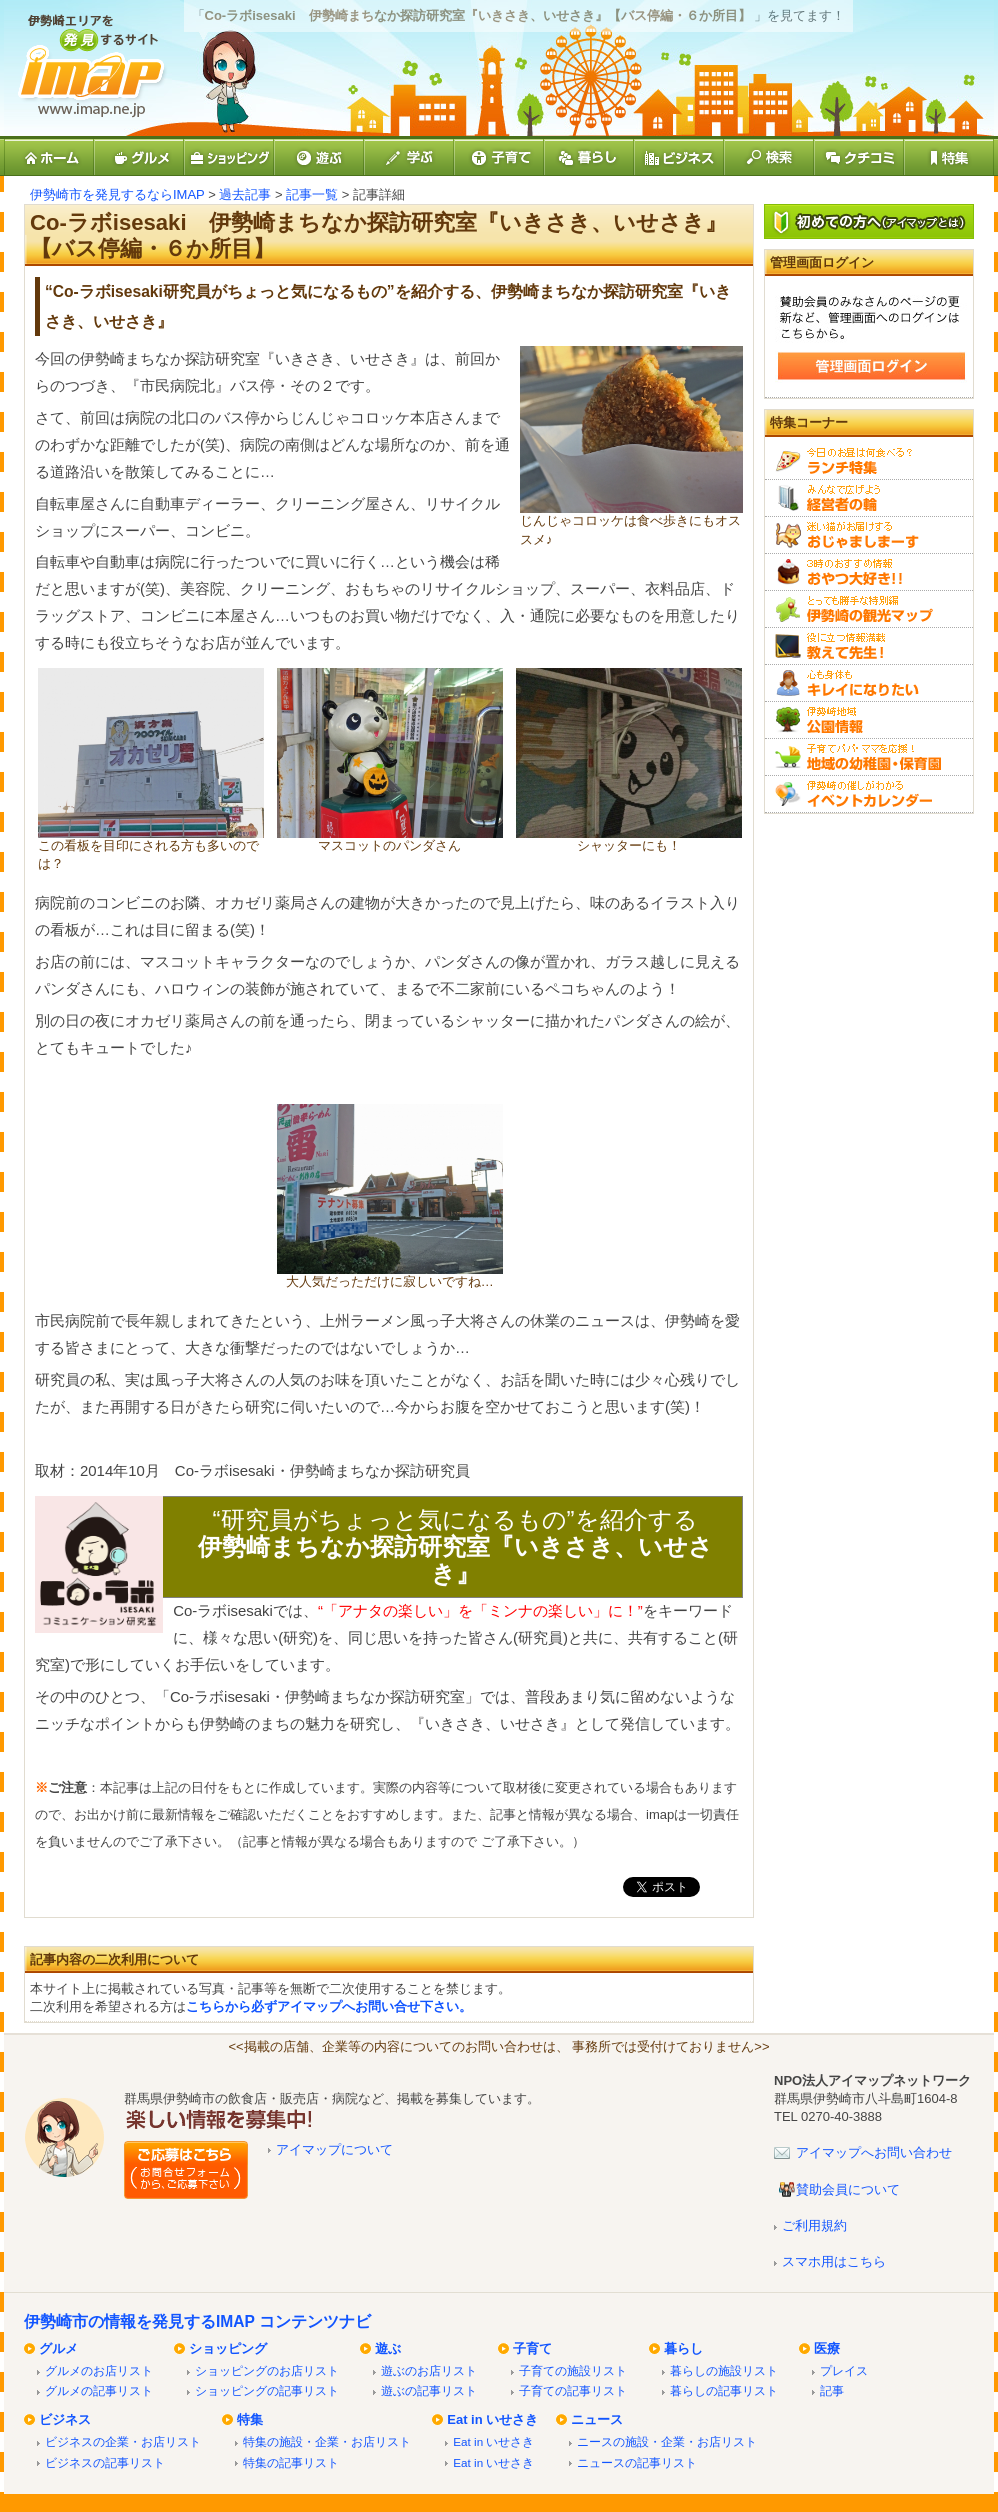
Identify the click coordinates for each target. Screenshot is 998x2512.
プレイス (844, 2370)
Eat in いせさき (492, 2419)
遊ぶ (388, 2348)
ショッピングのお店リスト (267, 2370)
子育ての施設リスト (573, 2370)
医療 (827, 2348)
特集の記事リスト (291, 2462)
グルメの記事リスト (99, 2390)
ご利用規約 (814, 2225)
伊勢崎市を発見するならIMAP (117, 194)
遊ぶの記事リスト (429, 2390)
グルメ (58, 2348)
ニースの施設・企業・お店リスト (667, 2441)
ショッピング (228, 2348)
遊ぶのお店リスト (429, 2370)
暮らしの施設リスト (724, 2370)
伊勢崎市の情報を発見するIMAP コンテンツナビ (197, 2321)
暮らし (683, 2348)
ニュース (597, 2419)
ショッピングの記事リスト (267, 2390)
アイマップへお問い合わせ (874, 2152)
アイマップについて (334, 2149)
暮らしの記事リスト (724, 2390)
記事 (832, 2390)
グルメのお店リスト (99, 2370)
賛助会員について (848, 2189)
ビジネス (65, 2419)
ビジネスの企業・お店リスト (123, 2441)
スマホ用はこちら (834, 2261)
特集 (250, 2419)
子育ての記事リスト (573, 2390)
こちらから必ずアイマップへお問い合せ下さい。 (329, 2006)
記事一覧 (312, 194)
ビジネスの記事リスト (105, 2462)
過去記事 (245, 194)
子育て (532, 2348)
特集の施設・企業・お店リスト (327, 2441)
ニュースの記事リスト (637, 2462)
